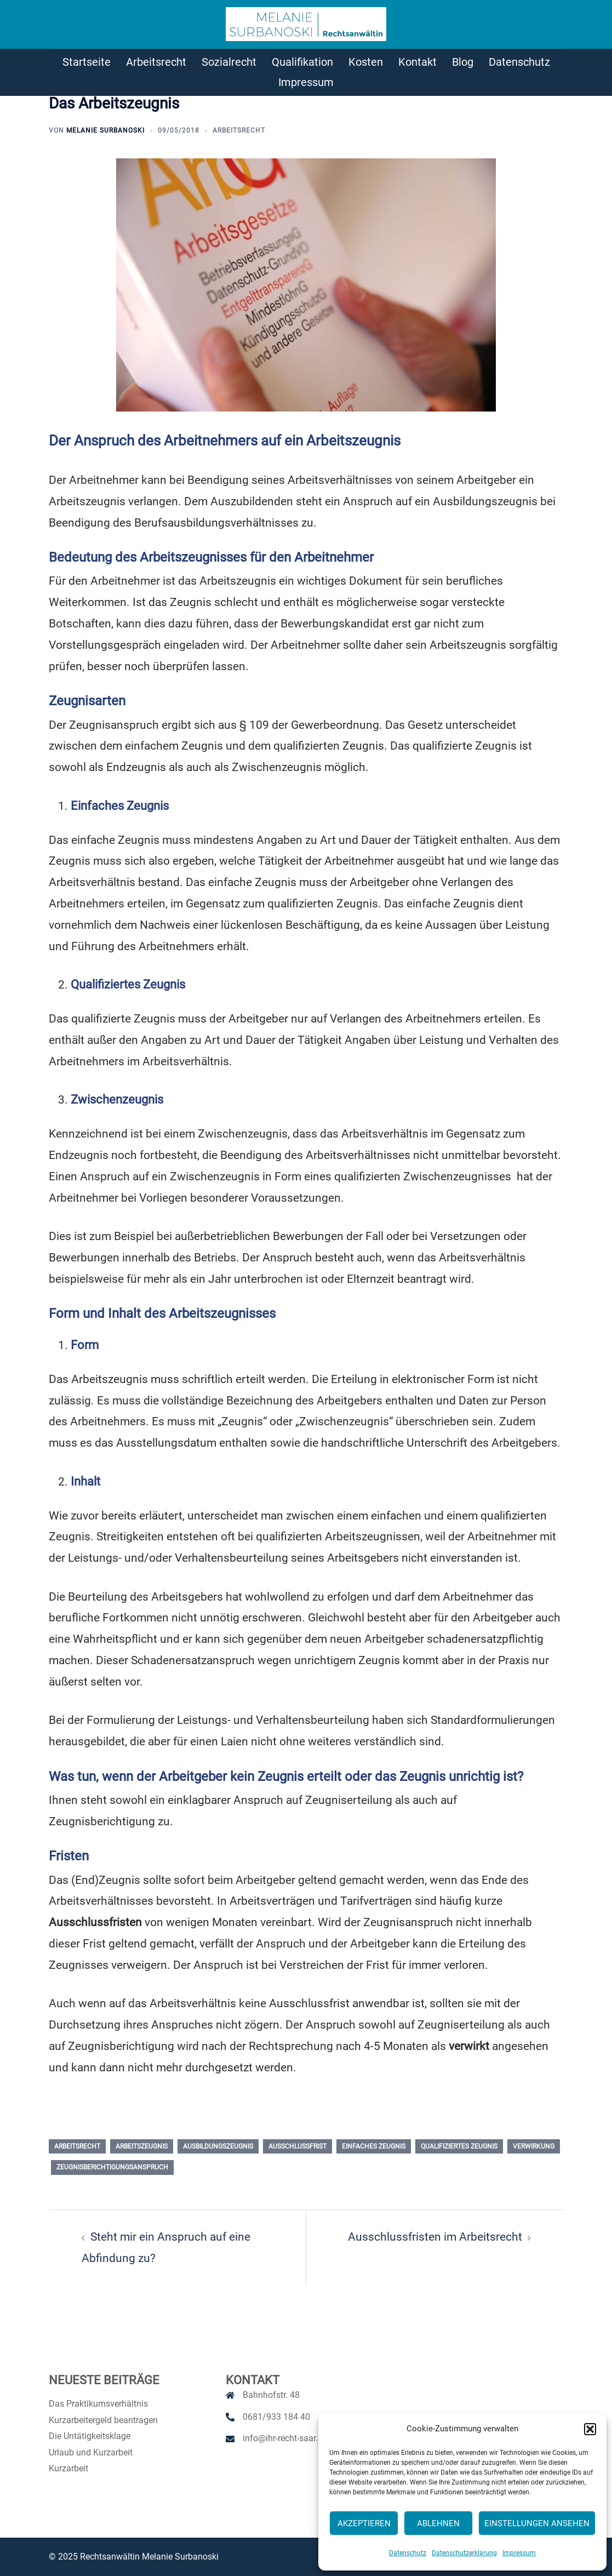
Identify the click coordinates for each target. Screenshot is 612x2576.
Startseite (86, 61)
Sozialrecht (229, 61)
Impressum (519, 2553)
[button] (590, 2429)
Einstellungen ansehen (537, 2523)
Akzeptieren (364, 2523)
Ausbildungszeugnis (218, 2146)
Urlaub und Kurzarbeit (91, 2452)
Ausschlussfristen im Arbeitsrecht (435, 2236)
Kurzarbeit (68, 2468)
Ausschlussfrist (297, 2146)
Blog (462, 61)
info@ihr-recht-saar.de (285, 2438)
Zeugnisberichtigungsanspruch (112, 2167)
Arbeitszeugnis (142, 2146)
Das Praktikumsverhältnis (98, 2403)
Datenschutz (407, 2553)
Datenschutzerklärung (464, 2553)
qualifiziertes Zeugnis (459, 2146)
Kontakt (417, 61)
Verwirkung (533, 2146)
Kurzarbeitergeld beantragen (103, 2420)
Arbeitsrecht (156, 61)
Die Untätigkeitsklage (89, 2436)
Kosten (365, 61)
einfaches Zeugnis (373, 2146)
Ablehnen (438, 2523)
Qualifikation (302, 61)
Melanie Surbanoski (105, 130)
